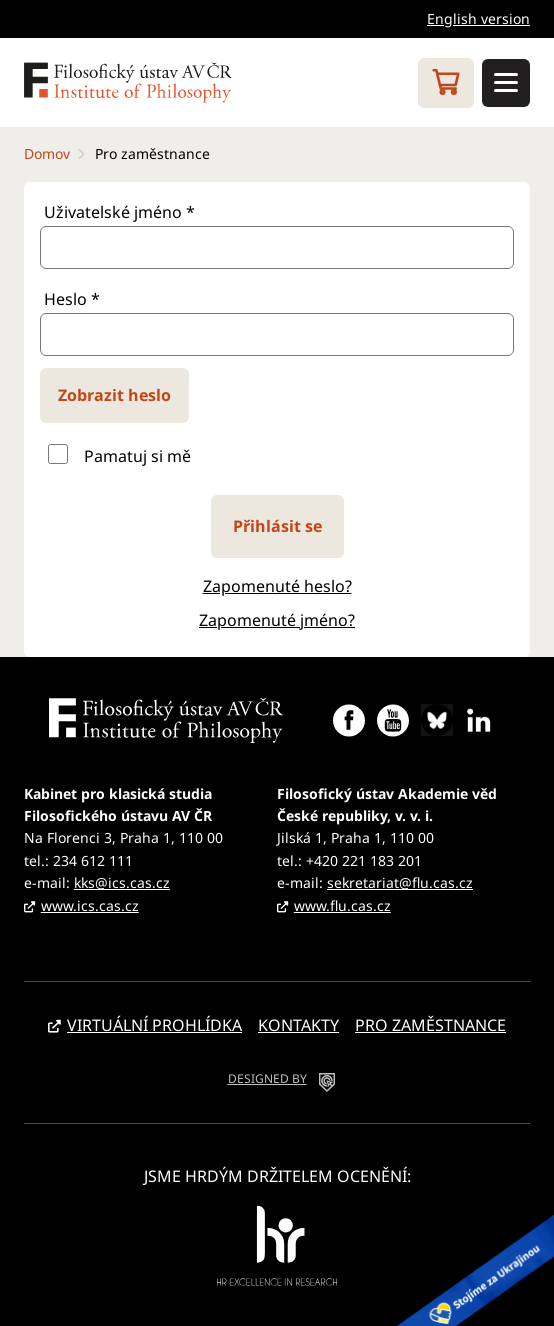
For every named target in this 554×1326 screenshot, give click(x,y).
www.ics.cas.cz (90, 905)
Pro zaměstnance (430, 1025)
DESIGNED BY (267, 1078)
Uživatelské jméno (119, 212)
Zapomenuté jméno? (277, 620)
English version (478, 18)
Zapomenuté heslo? (277, 586)
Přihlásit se (277, 526)
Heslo (72, 299)
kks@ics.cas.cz (122, 882)
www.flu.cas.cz (342, 905)
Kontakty (298, 1025)
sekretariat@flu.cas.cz (400, 882)
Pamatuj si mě (137, 456)
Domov (47, 153)
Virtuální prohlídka (154, 1025)
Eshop (446, 83)
